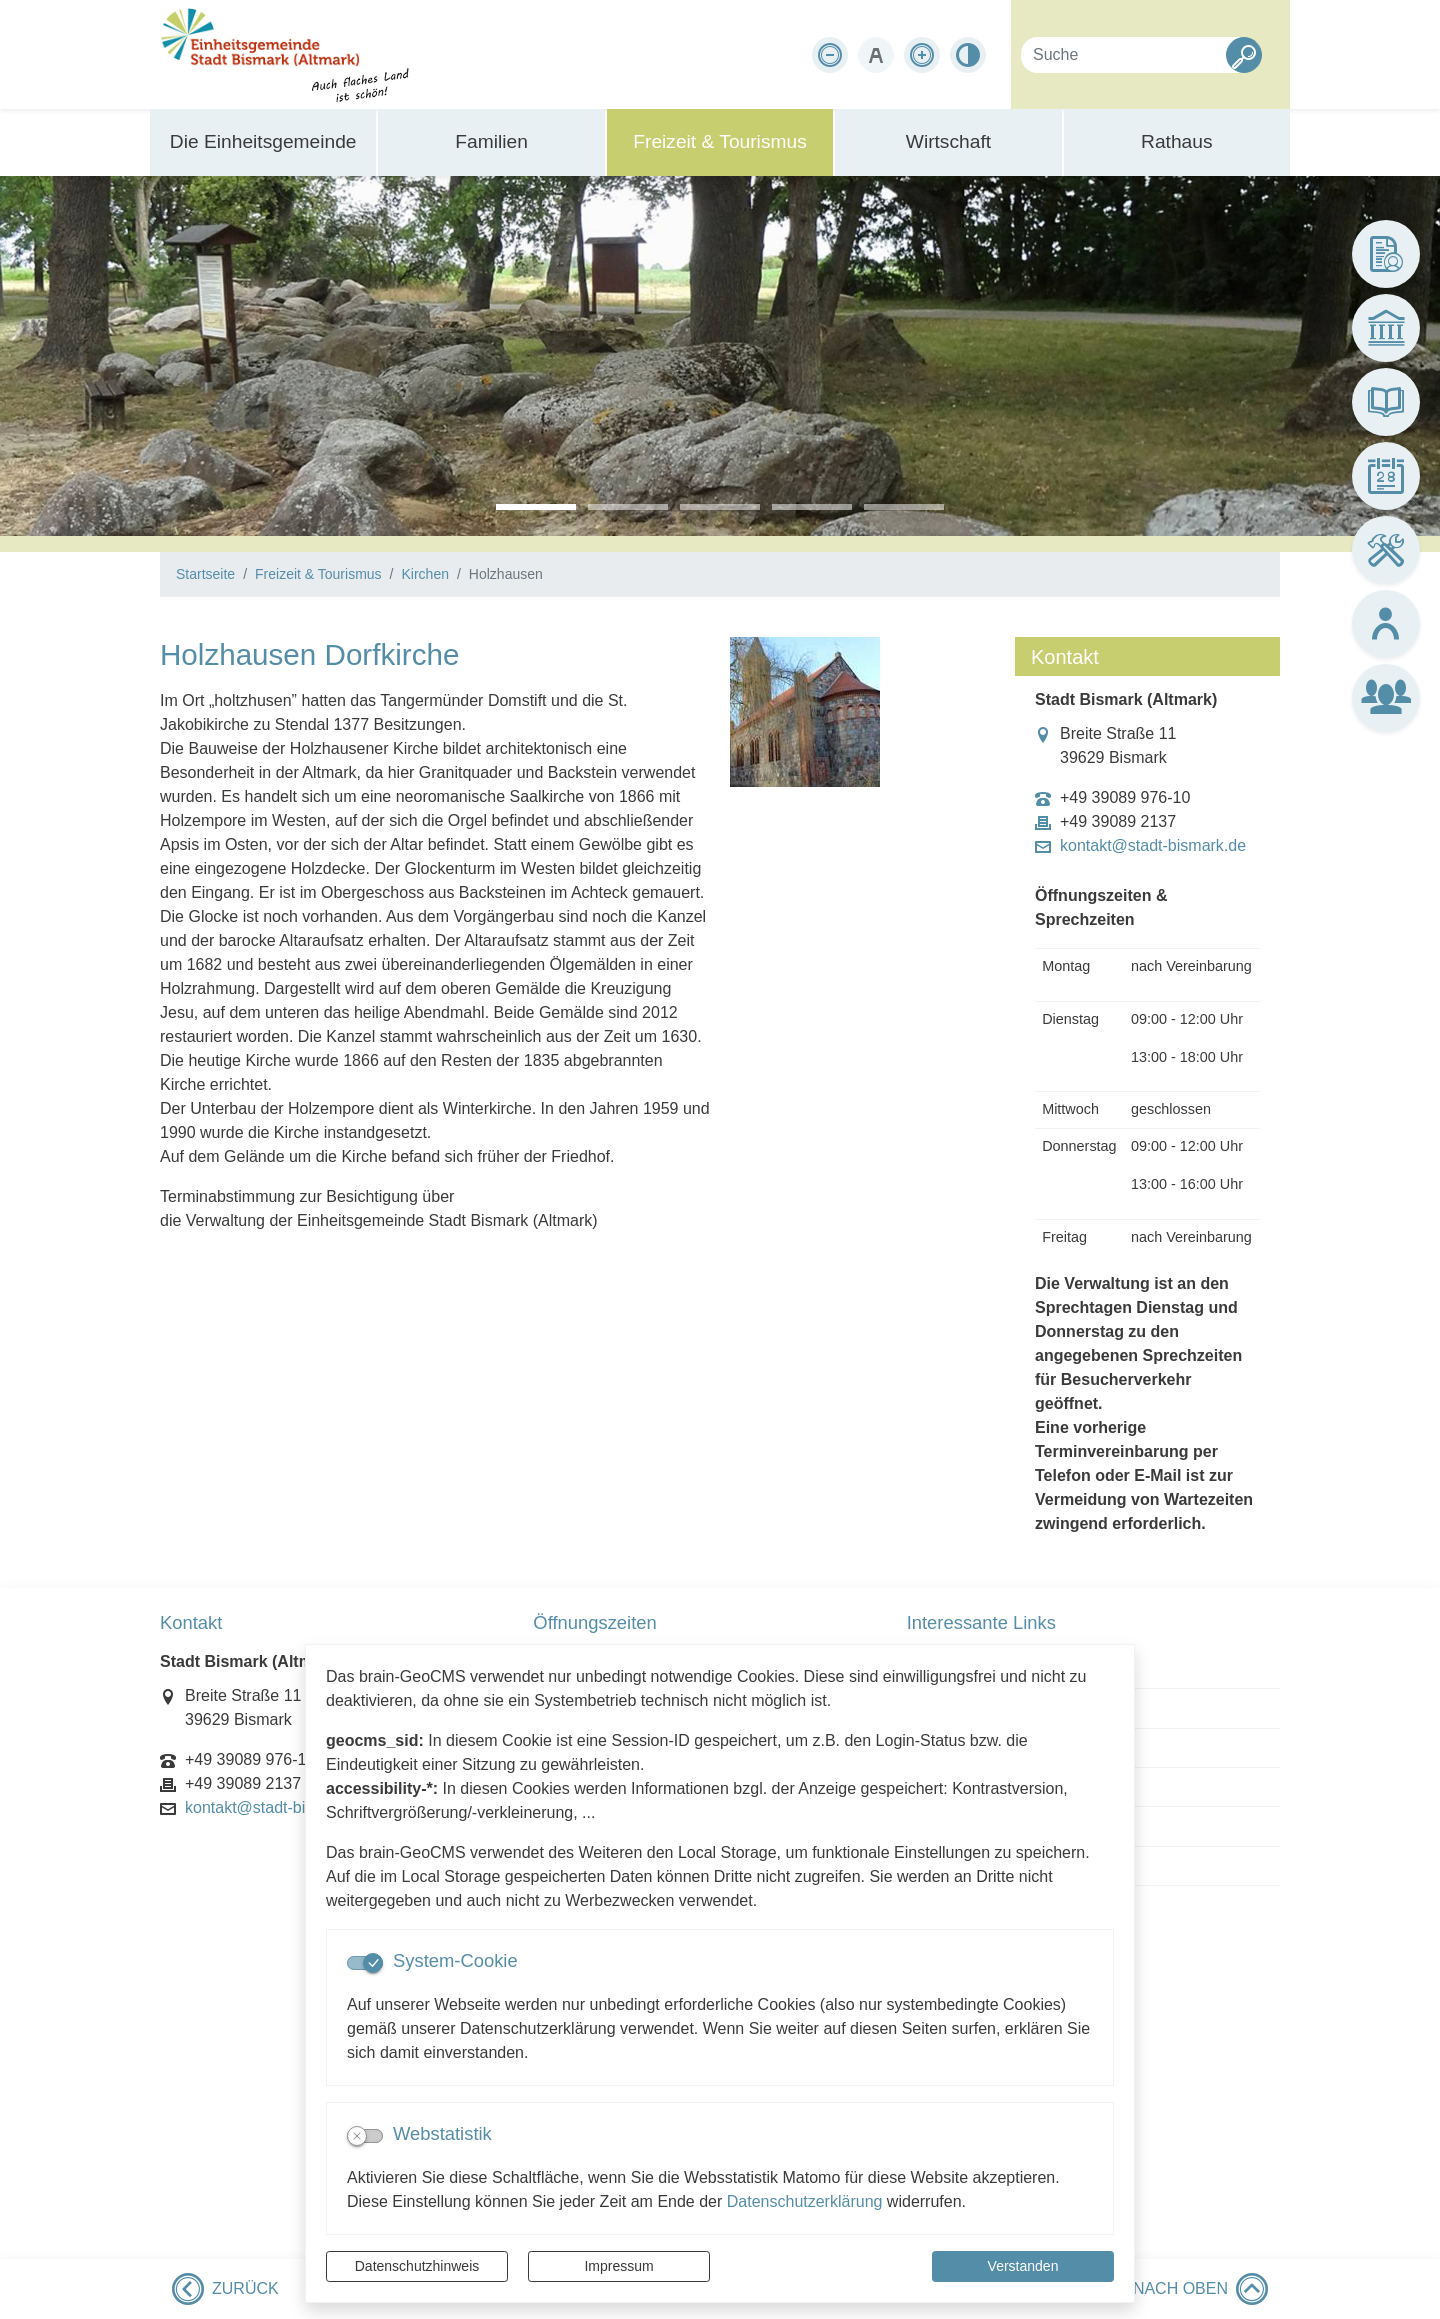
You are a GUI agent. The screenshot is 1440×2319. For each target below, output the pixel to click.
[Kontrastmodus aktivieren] (968, 55)
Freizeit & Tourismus (318, 574)
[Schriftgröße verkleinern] (830, 55)
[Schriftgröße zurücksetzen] (876, 55)
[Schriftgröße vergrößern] (922, 55)
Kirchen (424, 574)
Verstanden (1023, 2266)
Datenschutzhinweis (417, 2266)
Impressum (618, 2266)
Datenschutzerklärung (805, 2201)
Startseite (205, 574)
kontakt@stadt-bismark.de (1153, 846)
